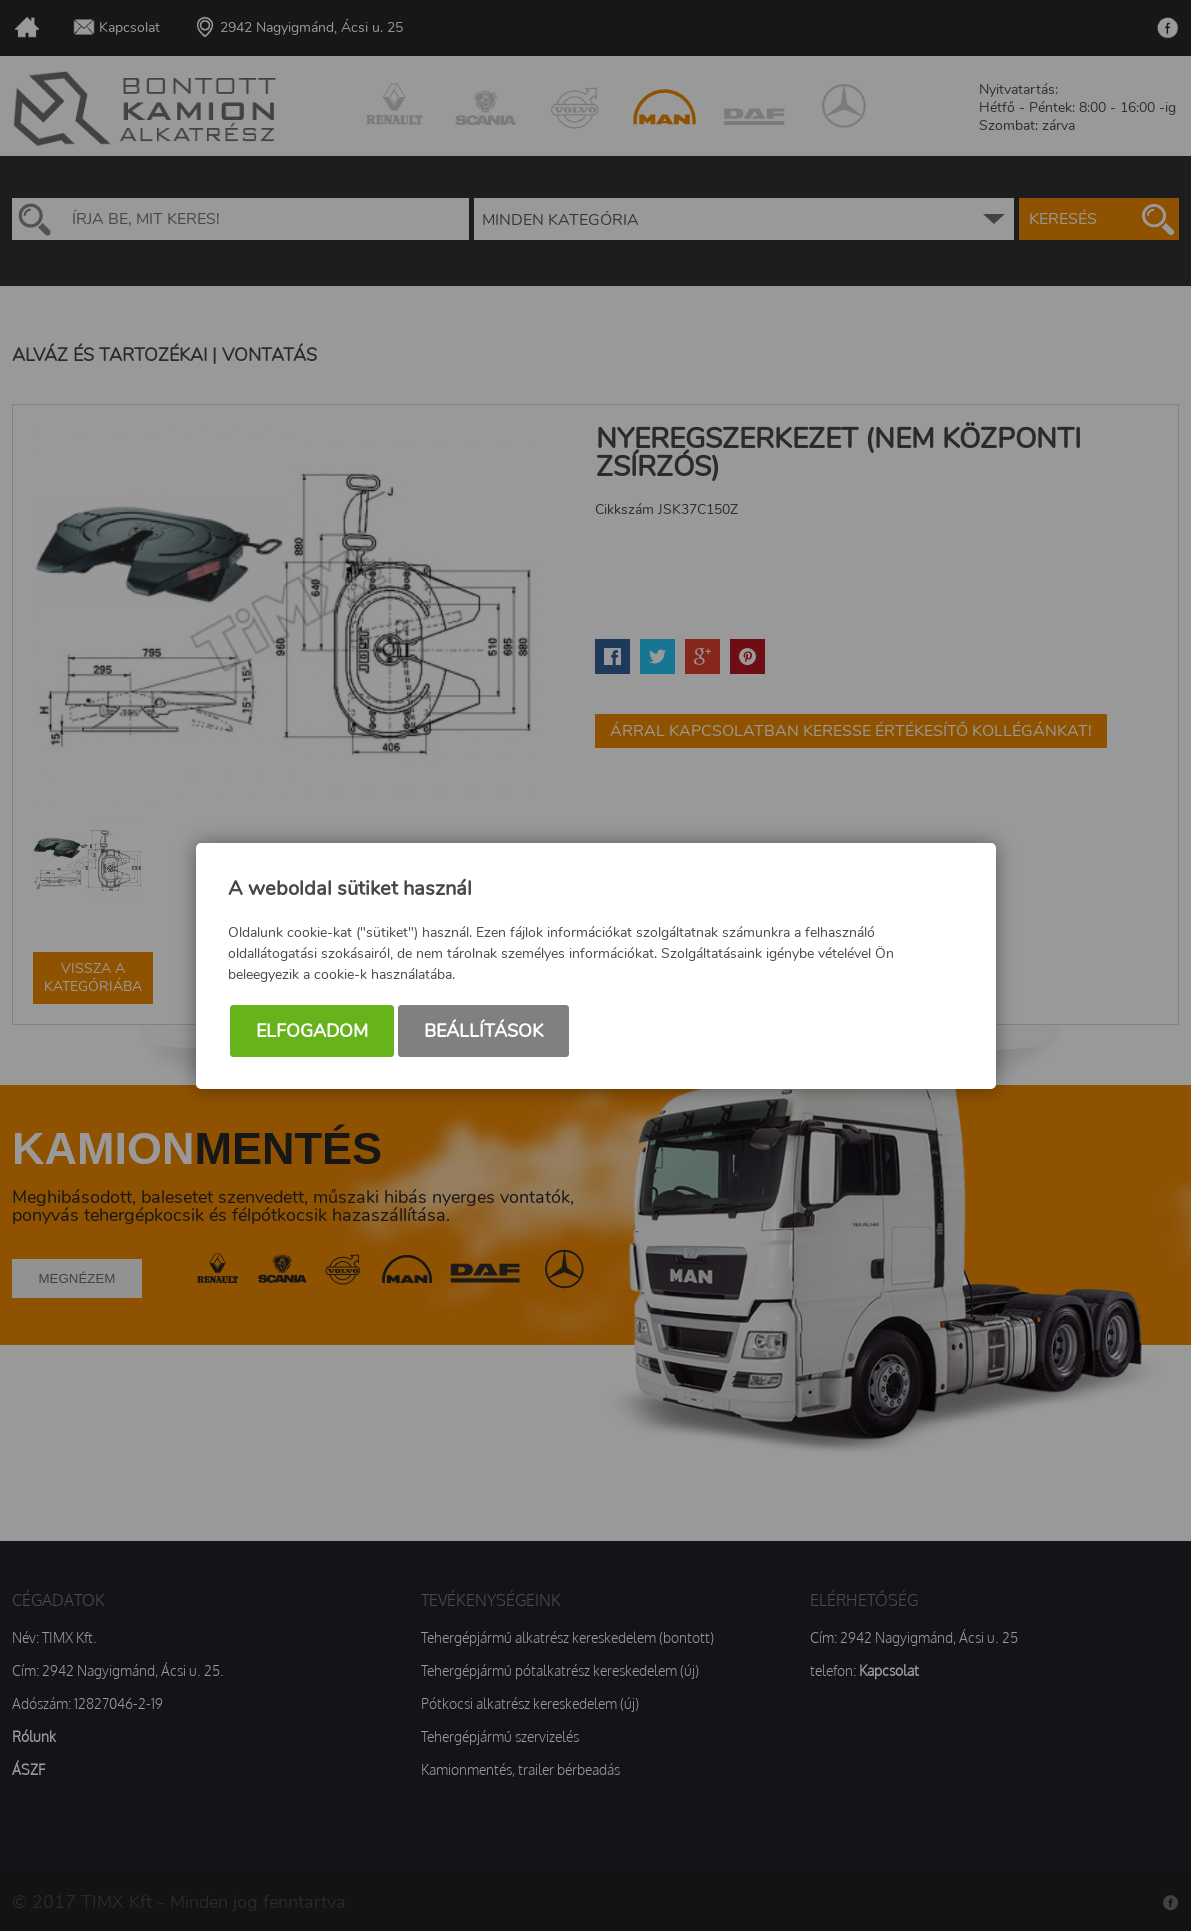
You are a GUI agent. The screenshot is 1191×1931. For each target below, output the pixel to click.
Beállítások (483, 1031)
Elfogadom (312, 1031)
